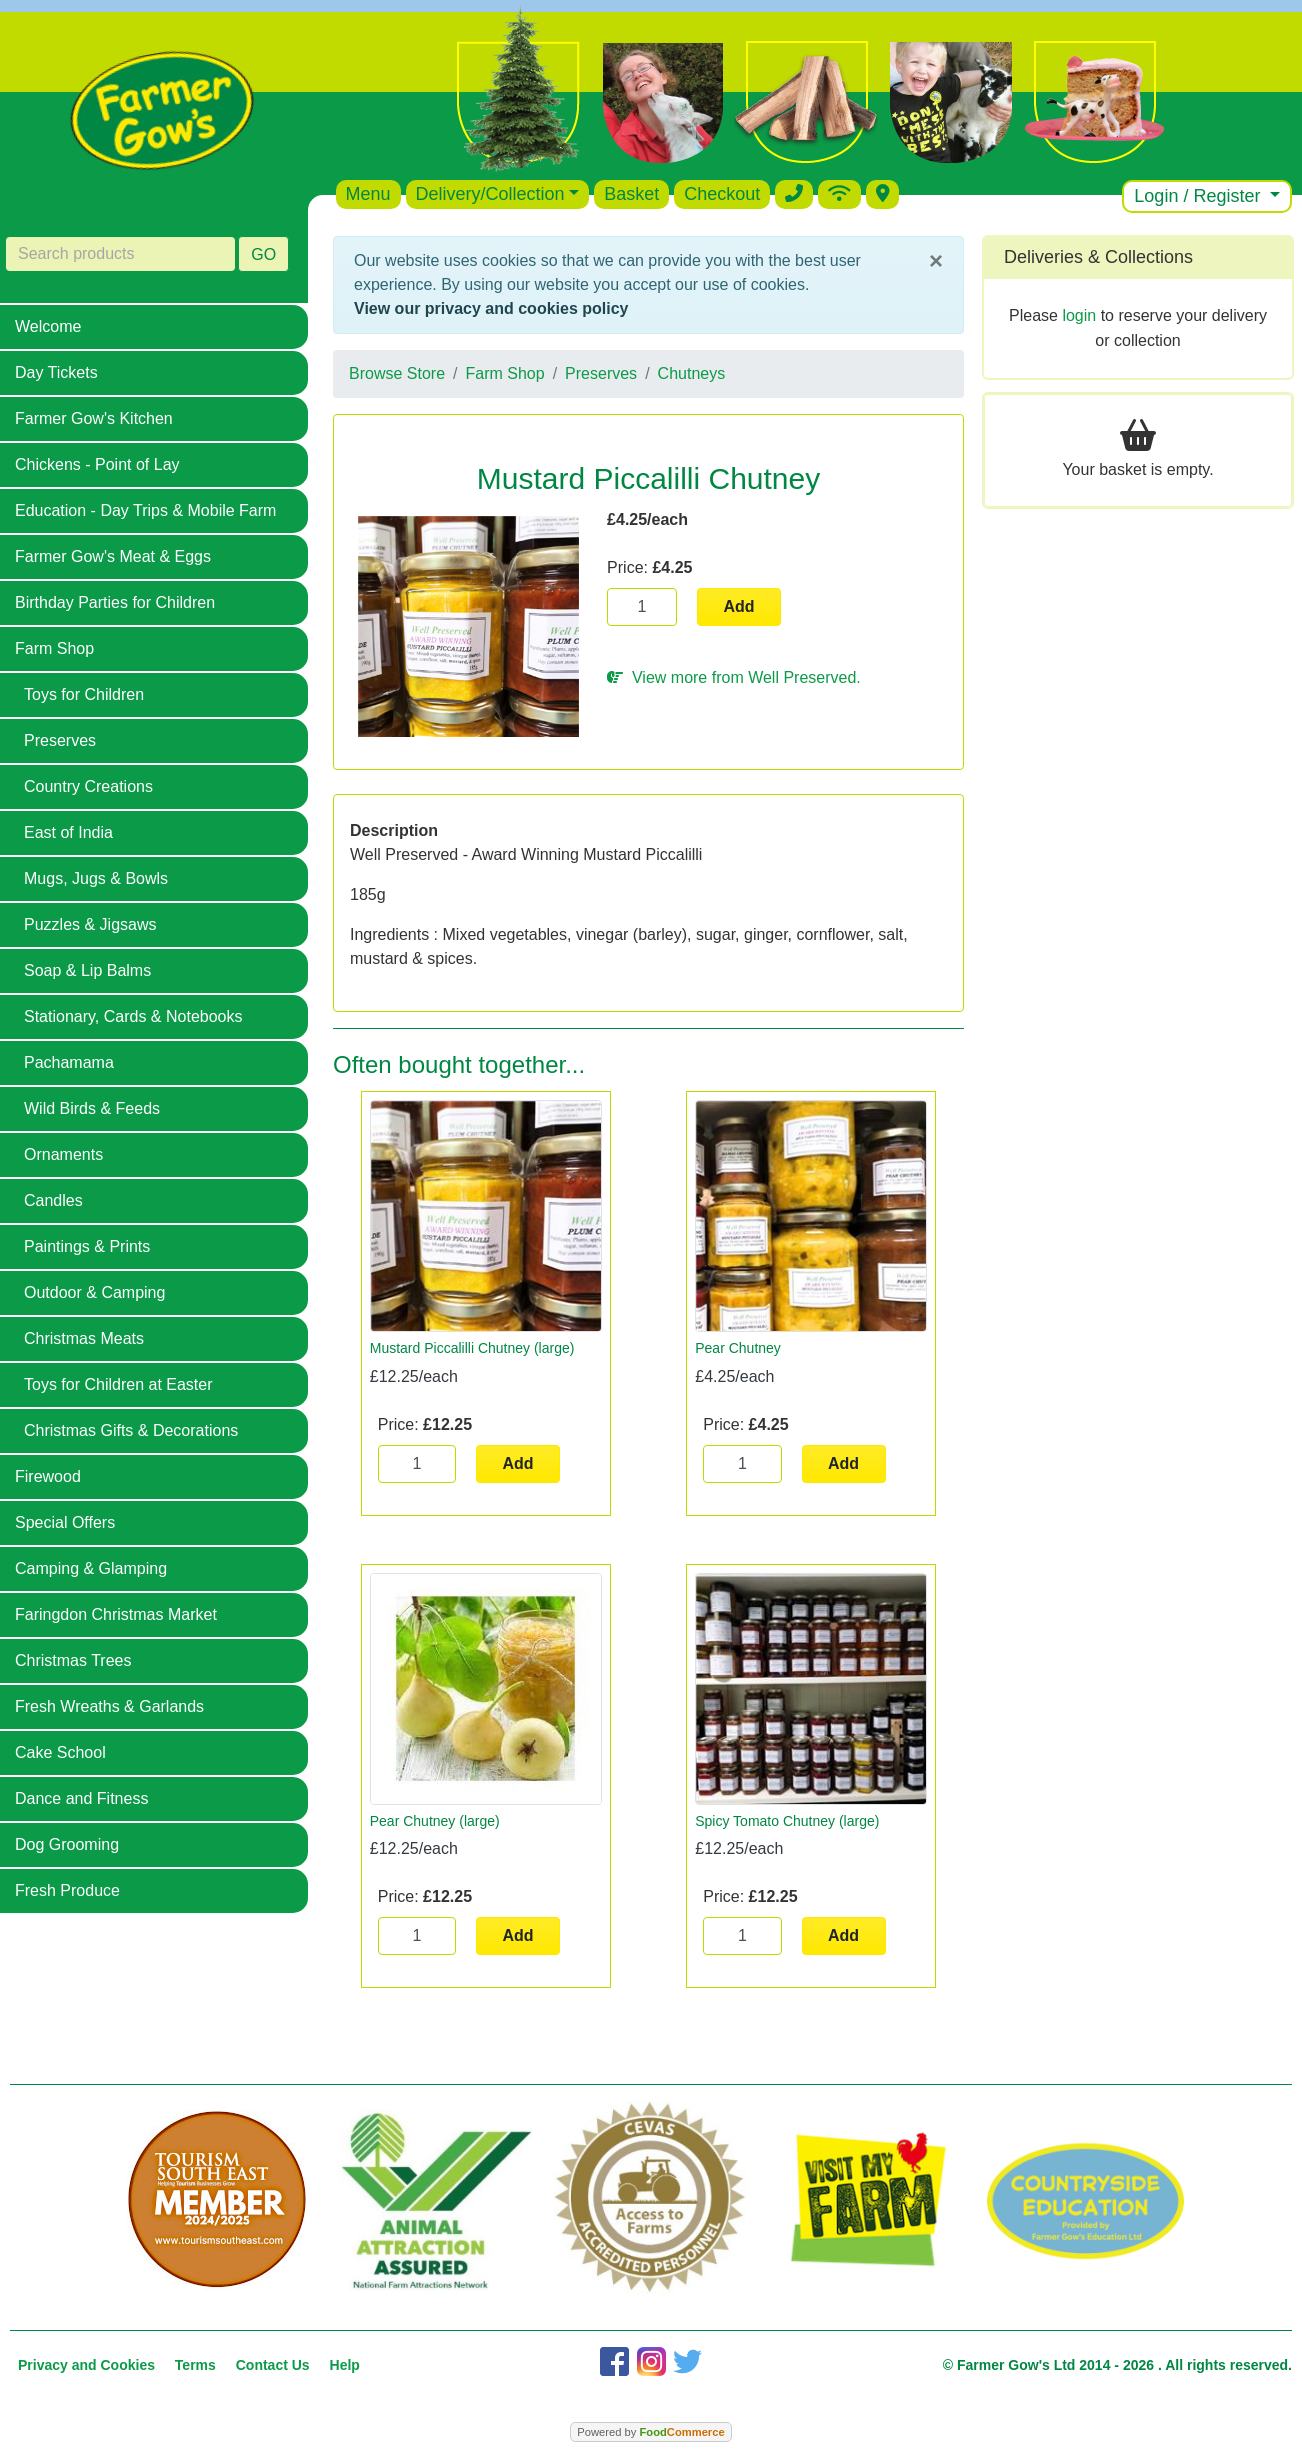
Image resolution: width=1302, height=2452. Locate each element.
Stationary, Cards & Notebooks (133, 1016)
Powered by (650, 2432)
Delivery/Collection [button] (490, 194)
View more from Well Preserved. (734, 677)
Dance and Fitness (81, 1798)
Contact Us (273, 2365)
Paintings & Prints (87, 1246)
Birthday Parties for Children (115, 602)
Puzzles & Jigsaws (90, 924)
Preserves (60, 740)
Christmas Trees (73, 1660)
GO (263, 254)
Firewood (48, 1476)
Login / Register (1199, 196)
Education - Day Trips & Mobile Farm (145, 510)
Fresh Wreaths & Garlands (109, 1706)
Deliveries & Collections (1098, 257)
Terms (195, 2365)
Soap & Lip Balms (87, 970)
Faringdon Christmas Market (116, 1614)
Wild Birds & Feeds (92, 1108)
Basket (631, 194)
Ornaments (63, 1154)
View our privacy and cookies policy (491, 308)
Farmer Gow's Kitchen (94, 418)
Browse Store (397, 373)
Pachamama (69, 1062)
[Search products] (120, 254)
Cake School (60, 1752)
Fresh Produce (67, 1890)
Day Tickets (56, 372)
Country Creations (88, 786)
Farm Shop (54, 648)
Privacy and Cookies (86, 2365)
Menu (368, 194)
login (1079, 315)
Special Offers (65, 1522)
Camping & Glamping (91, 1568)
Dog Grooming (67, 1844)
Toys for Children (84, 694)
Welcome (48, 326)
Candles (53, 1200)
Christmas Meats (84, 1338)
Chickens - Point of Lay (97, 464)
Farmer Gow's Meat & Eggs (113, 556)
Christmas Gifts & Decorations (131, 1430)
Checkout (722, 194)
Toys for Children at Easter (118, 1384)
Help (345, 2365)
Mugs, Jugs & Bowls (96, 878)
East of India (68, 832)
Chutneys (692, 373)
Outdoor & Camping (94, 1292)
